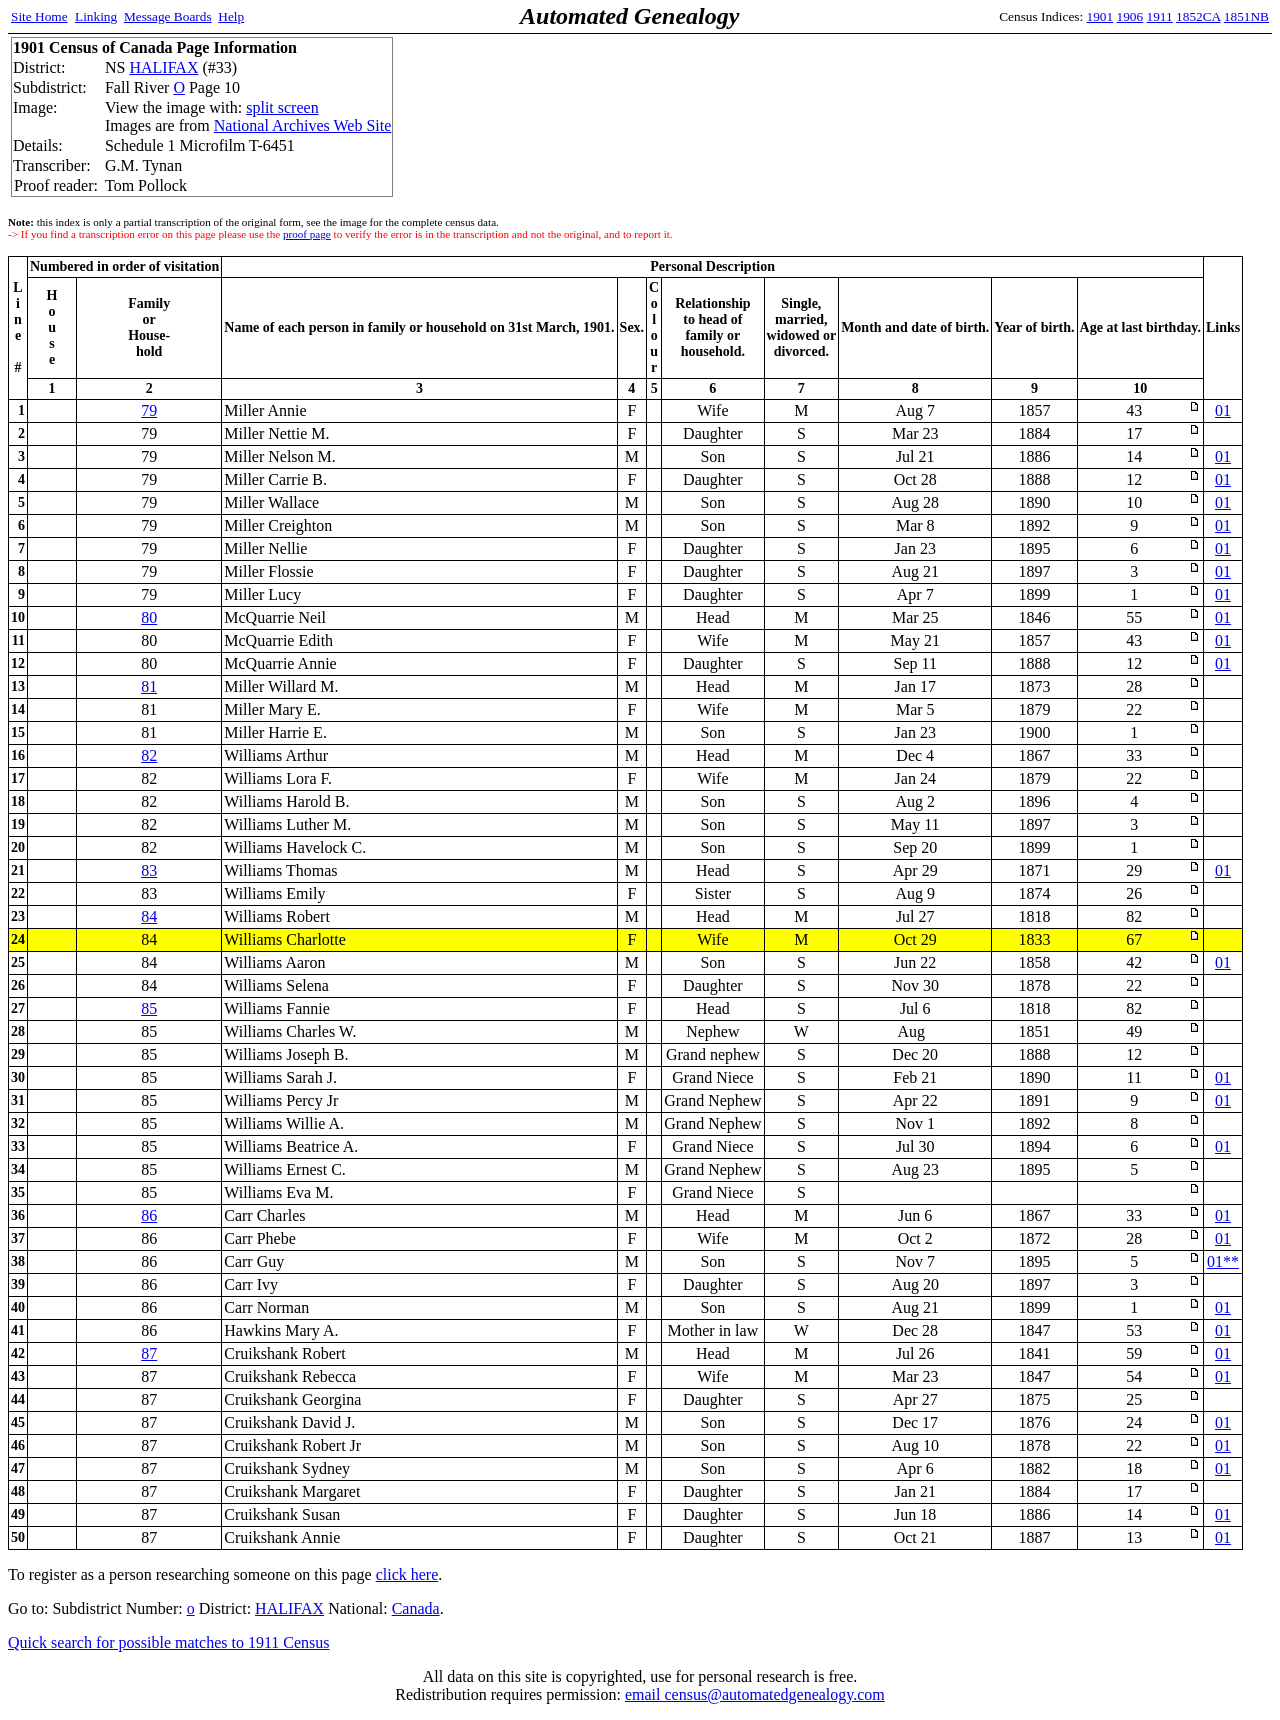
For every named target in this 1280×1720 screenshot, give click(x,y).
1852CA (1198, 16)
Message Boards (168, 16)
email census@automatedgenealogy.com (755, 1694)
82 (149, 755)
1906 (1130, 16)
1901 (1100, 16)
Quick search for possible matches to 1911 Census (169, 1642)
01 (1223, 410)
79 (149, 410)
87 (149, 1353)
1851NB (1246, 16)
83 (149, 870)
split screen (282, 107)
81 (149, 686)
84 (149, 916)
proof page (307, 234)
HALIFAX (163, 67)
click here (407, 1574)
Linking (96, 16)
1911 (1160, 16)
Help (231, 16)
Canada (416, 1608)
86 (149, 1215)
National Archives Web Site (303, 125)
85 (149, 1008)
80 (149, 617)
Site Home (39, 16)
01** (1223, 1261)
